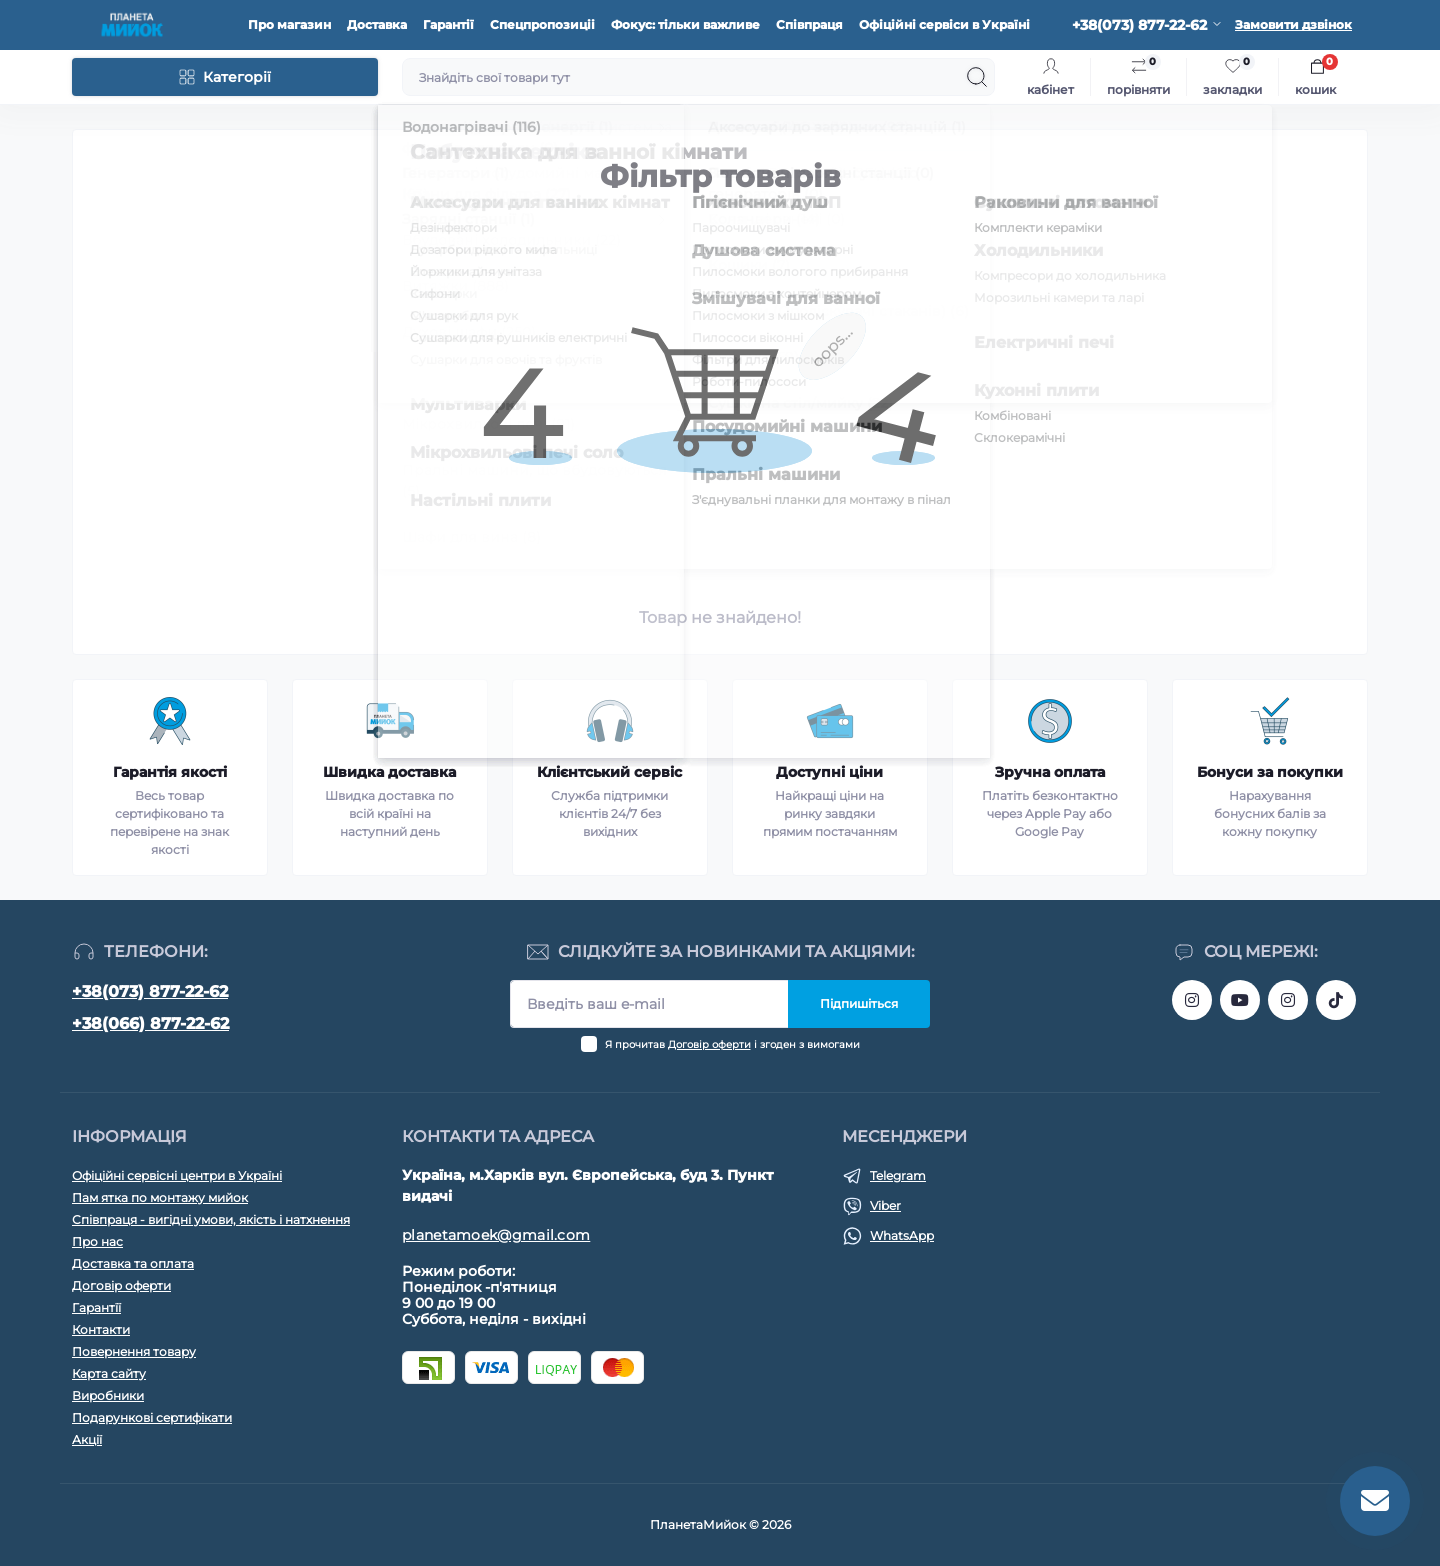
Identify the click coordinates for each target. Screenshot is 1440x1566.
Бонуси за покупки (1270, 772)
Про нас (97, 1241)
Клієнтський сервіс (609, 772)
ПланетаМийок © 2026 (720, 1524)
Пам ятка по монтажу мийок (160, 1197)
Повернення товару (134, 1351)
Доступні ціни (829, 772)
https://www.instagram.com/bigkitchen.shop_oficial (1192, 1000)
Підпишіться (859, 1003)
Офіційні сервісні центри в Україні (177, 1175)
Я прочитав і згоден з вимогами (732, 1044)
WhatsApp (902, 1235)
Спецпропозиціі (542, 24)
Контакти (101, 1329)
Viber (885, 1205)
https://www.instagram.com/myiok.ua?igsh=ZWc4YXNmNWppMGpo (1288, 1000)
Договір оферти (709, 1044)
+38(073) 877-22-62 (150, 991)
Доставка (377, 24)
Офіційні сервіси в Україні (944, 24)
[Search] (977, 77)
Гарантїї (96, 1307)
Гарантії (448, 24)
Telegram (898, 1175)
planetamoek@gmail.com (496, 1235)
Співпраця (809, 24)
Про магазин (289, 24)
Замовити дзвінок (1293, 24)
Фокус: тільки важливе (685, 24)
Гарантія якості (170, 772)
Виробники (108, 1395)
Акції (87, 1439)
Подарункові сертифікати (152, 1417)
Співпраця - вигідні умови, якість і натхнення (211, 1219)
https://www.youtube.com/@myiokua (1240, 1000)
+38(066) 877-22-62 (150, 1023)
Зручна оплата (1050, 772)
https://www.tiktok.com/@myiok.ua (1336, 1000)
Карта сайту (109, 1373)
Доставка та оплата (133, 1263)
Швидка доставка (389, 772)
